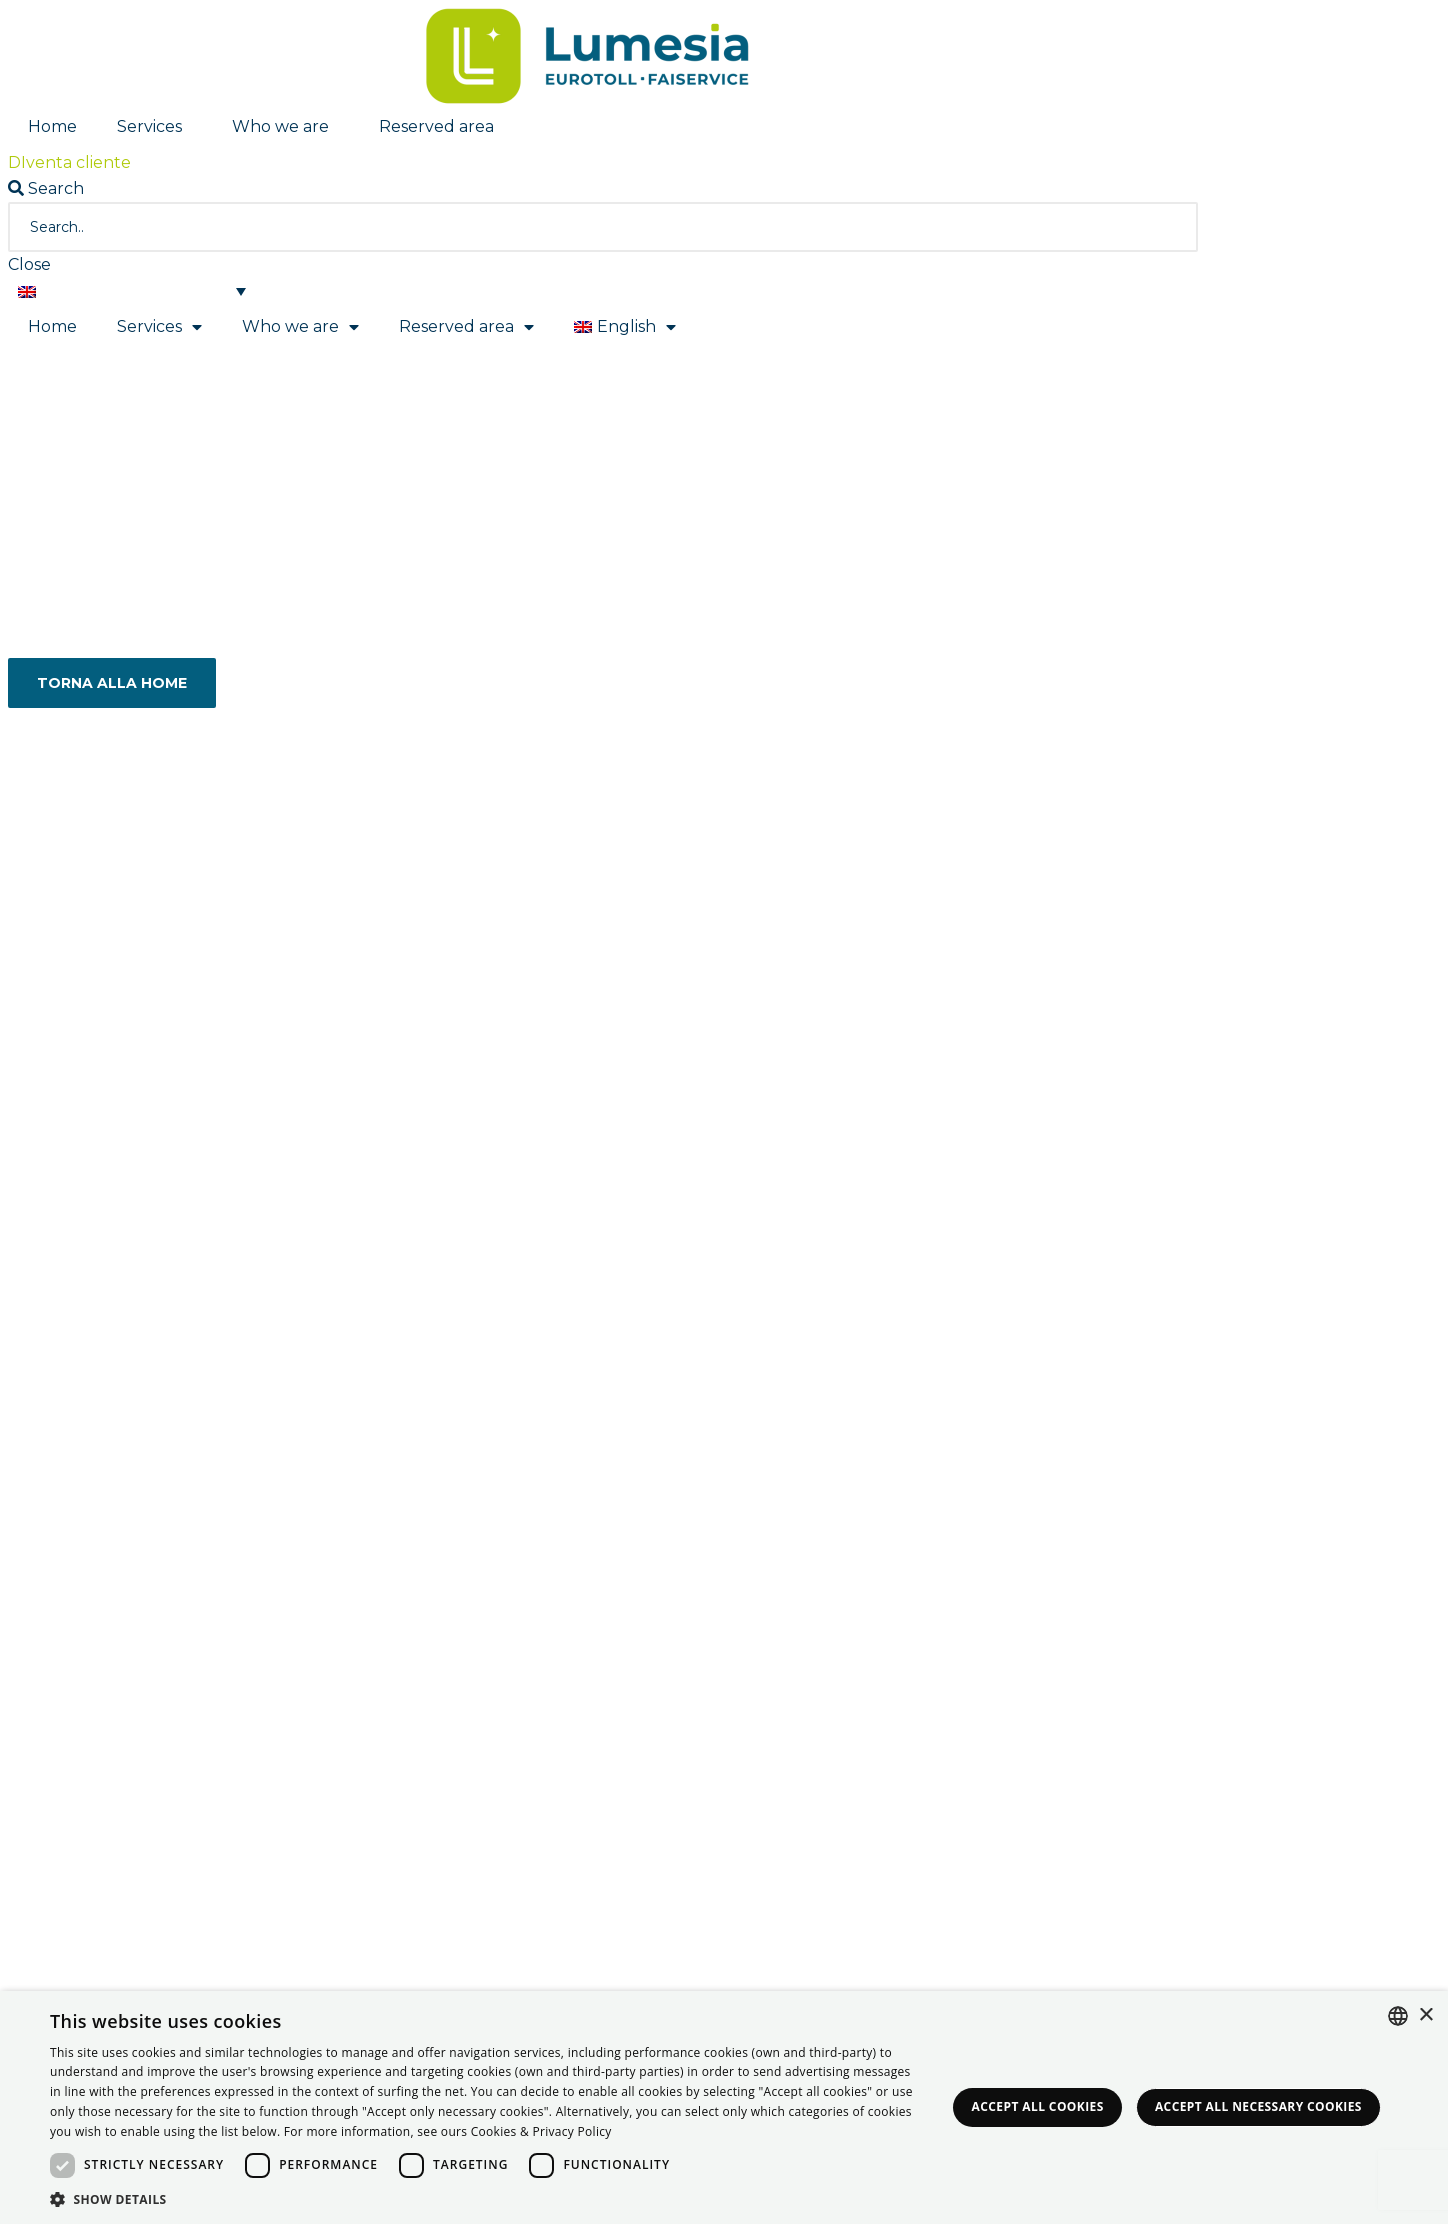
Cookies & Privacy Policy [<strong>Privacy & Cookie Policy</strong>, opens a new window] (541, 2131)
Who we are (285, 127)
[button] (69, 162)
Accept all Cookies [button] (1038, 2106)
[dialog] (724, 2107)
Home (52, 126)
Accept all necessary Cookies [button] (1258, 2106)
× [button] (1425, 2015)
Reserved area (441, 127)
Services (154, 127)
